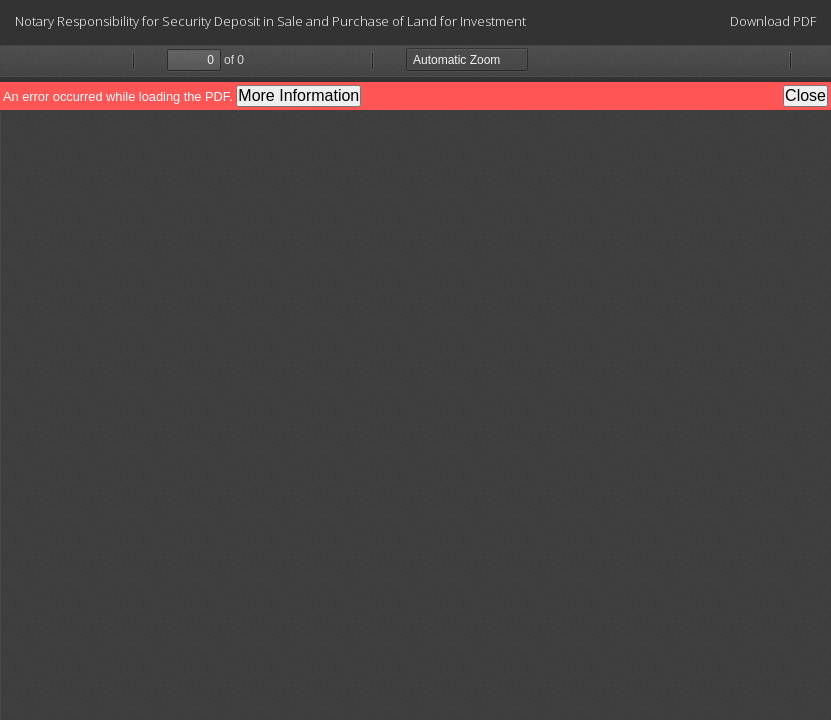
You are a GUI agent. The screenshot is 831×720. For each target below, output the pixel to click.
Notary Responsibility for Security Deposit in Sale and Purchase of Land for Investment (270, 21)
